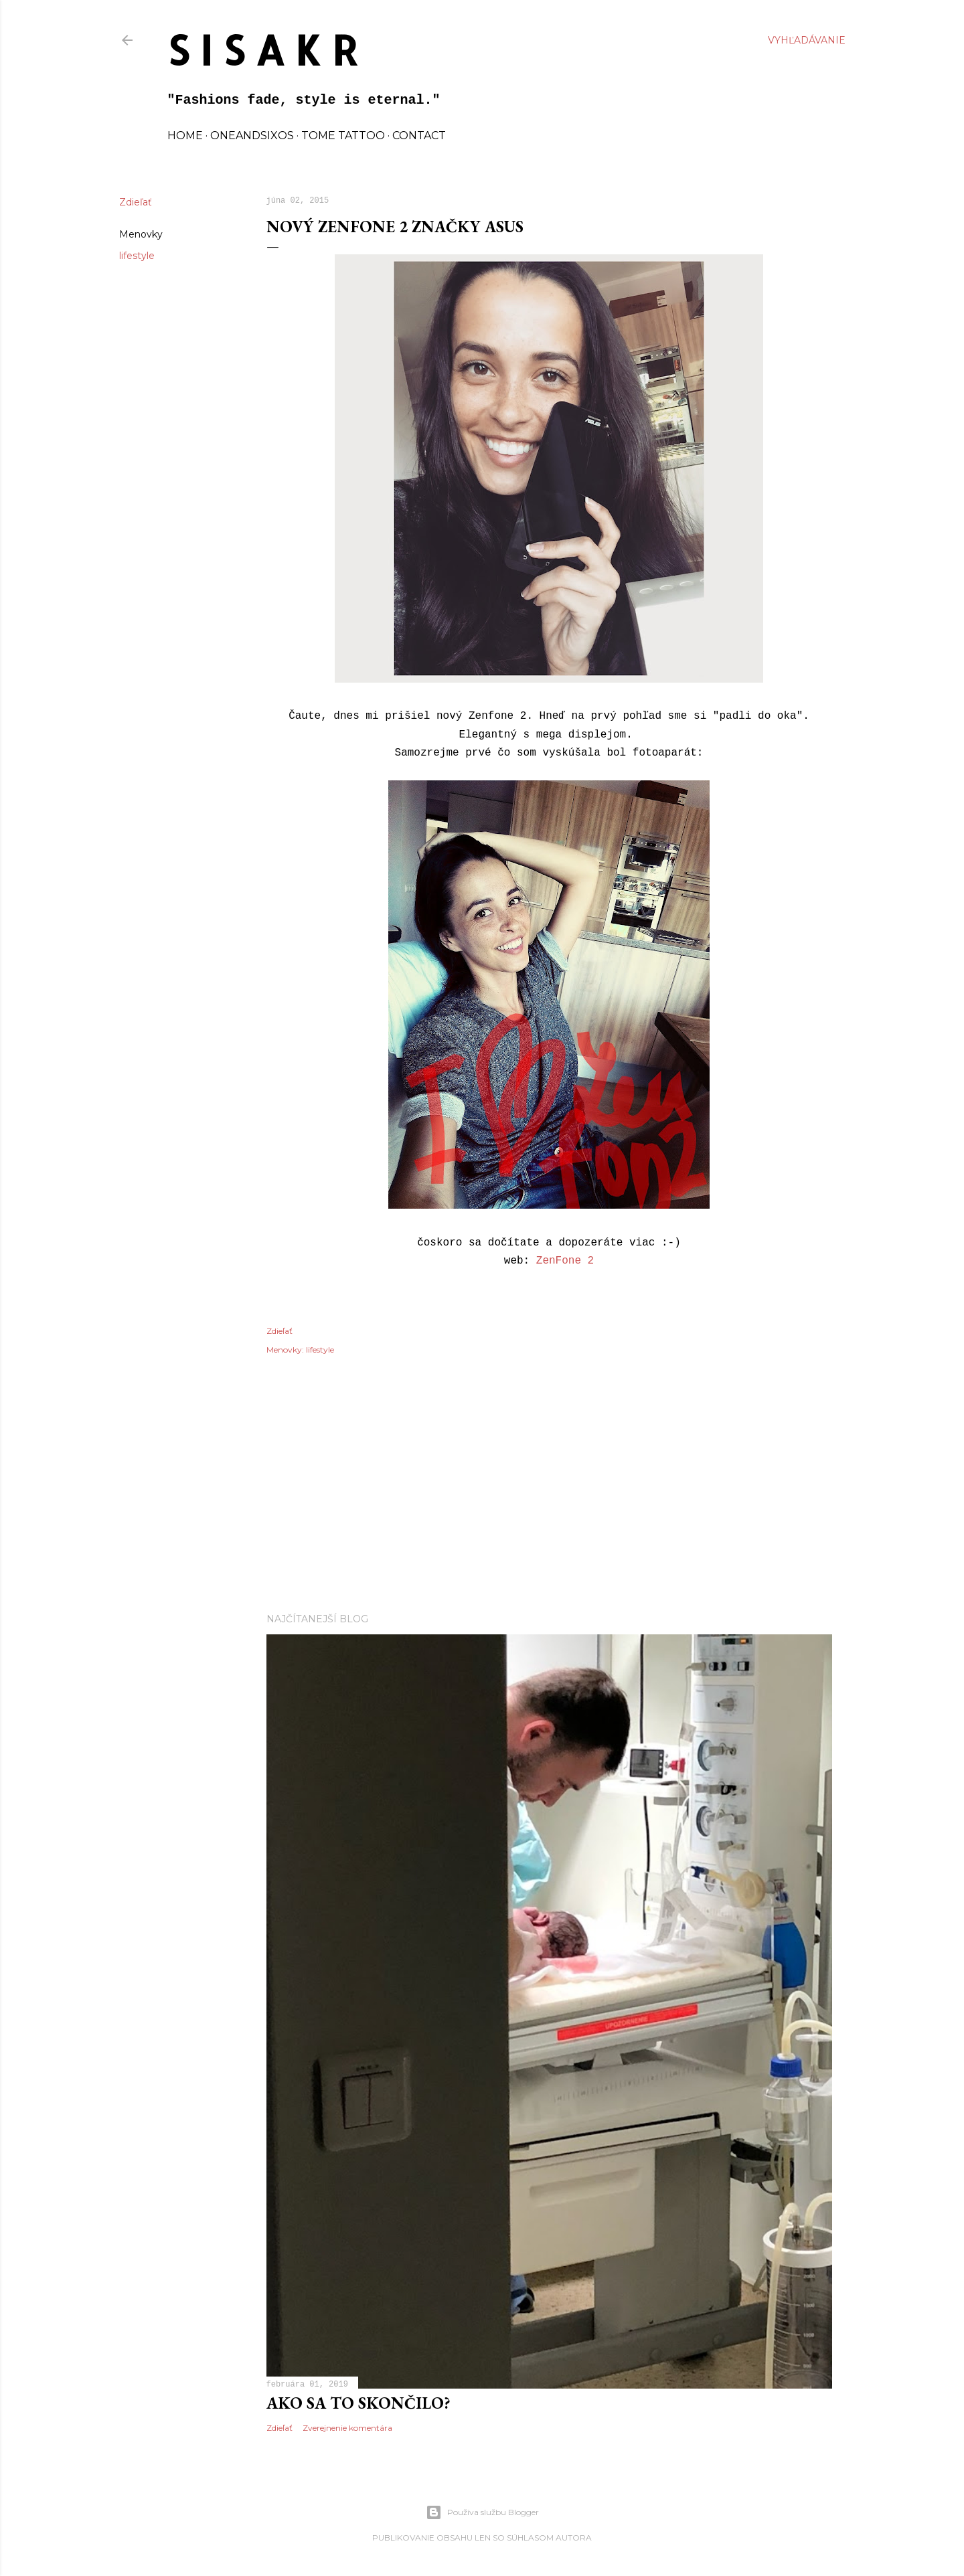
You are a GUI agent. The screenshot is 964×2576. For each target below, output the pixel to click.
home (185, 135)
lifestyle (137, 256)
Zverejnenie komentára (347, 2428)
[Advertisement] (549, 1485)
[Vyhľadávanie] (807, 40)
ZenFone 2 (565, 1261)
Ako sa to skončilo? (358, 2403)
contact (419, 135)
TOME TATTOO (343, 135)
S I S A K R (262, 50)
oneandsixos (252, 135)
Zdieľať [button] (135, 202)
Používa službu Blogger (482, 2512)
